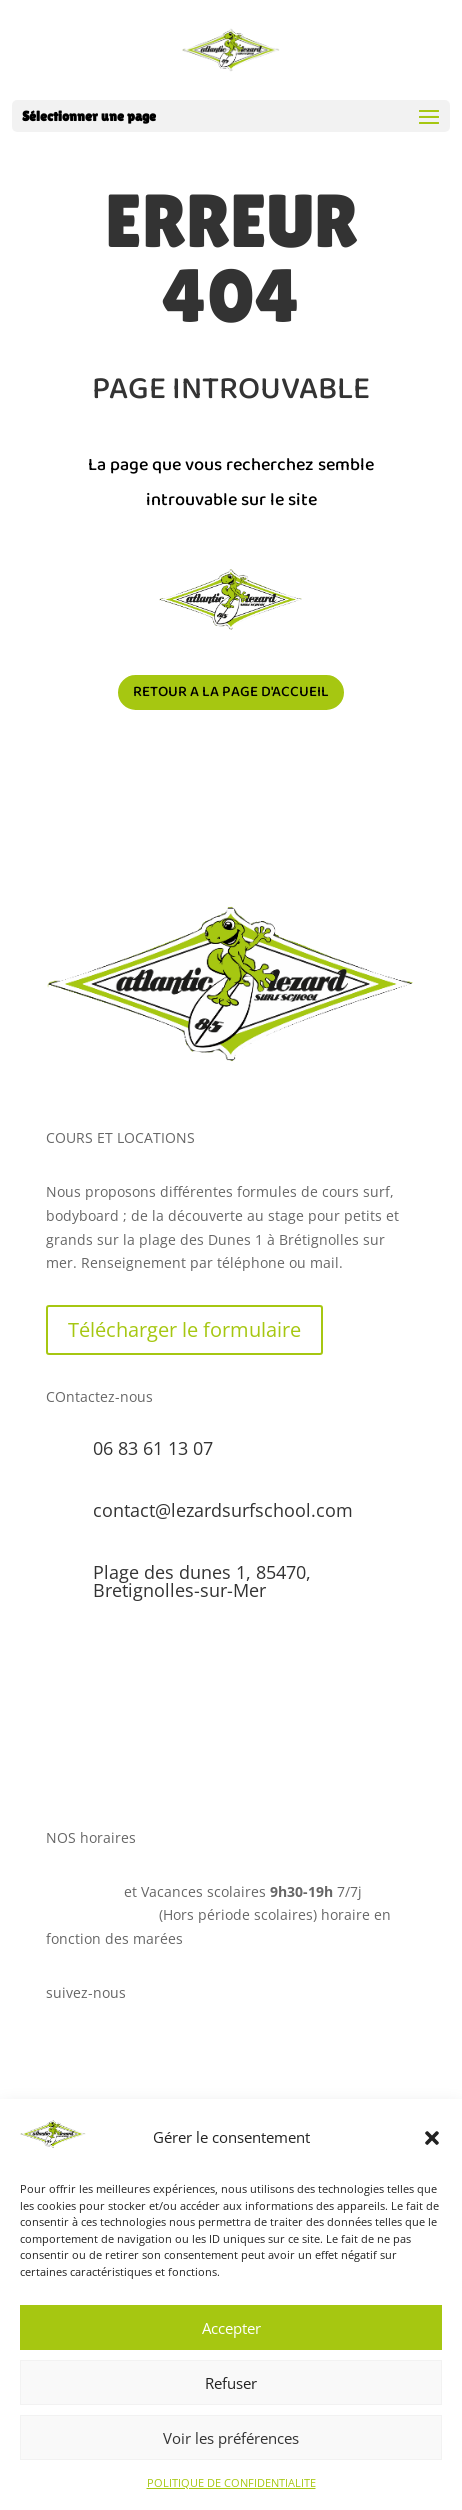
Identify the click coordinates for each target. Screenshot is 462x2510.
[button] (432, 2138)
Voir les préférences (231, 2438)
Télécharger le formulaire (184, 1329)
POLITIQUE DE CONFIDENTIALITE (231, 2482)
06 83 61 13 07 (153, 1448)
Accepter (231, 2328)
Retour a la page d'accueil (231, 692)
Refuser (231, 2383)
